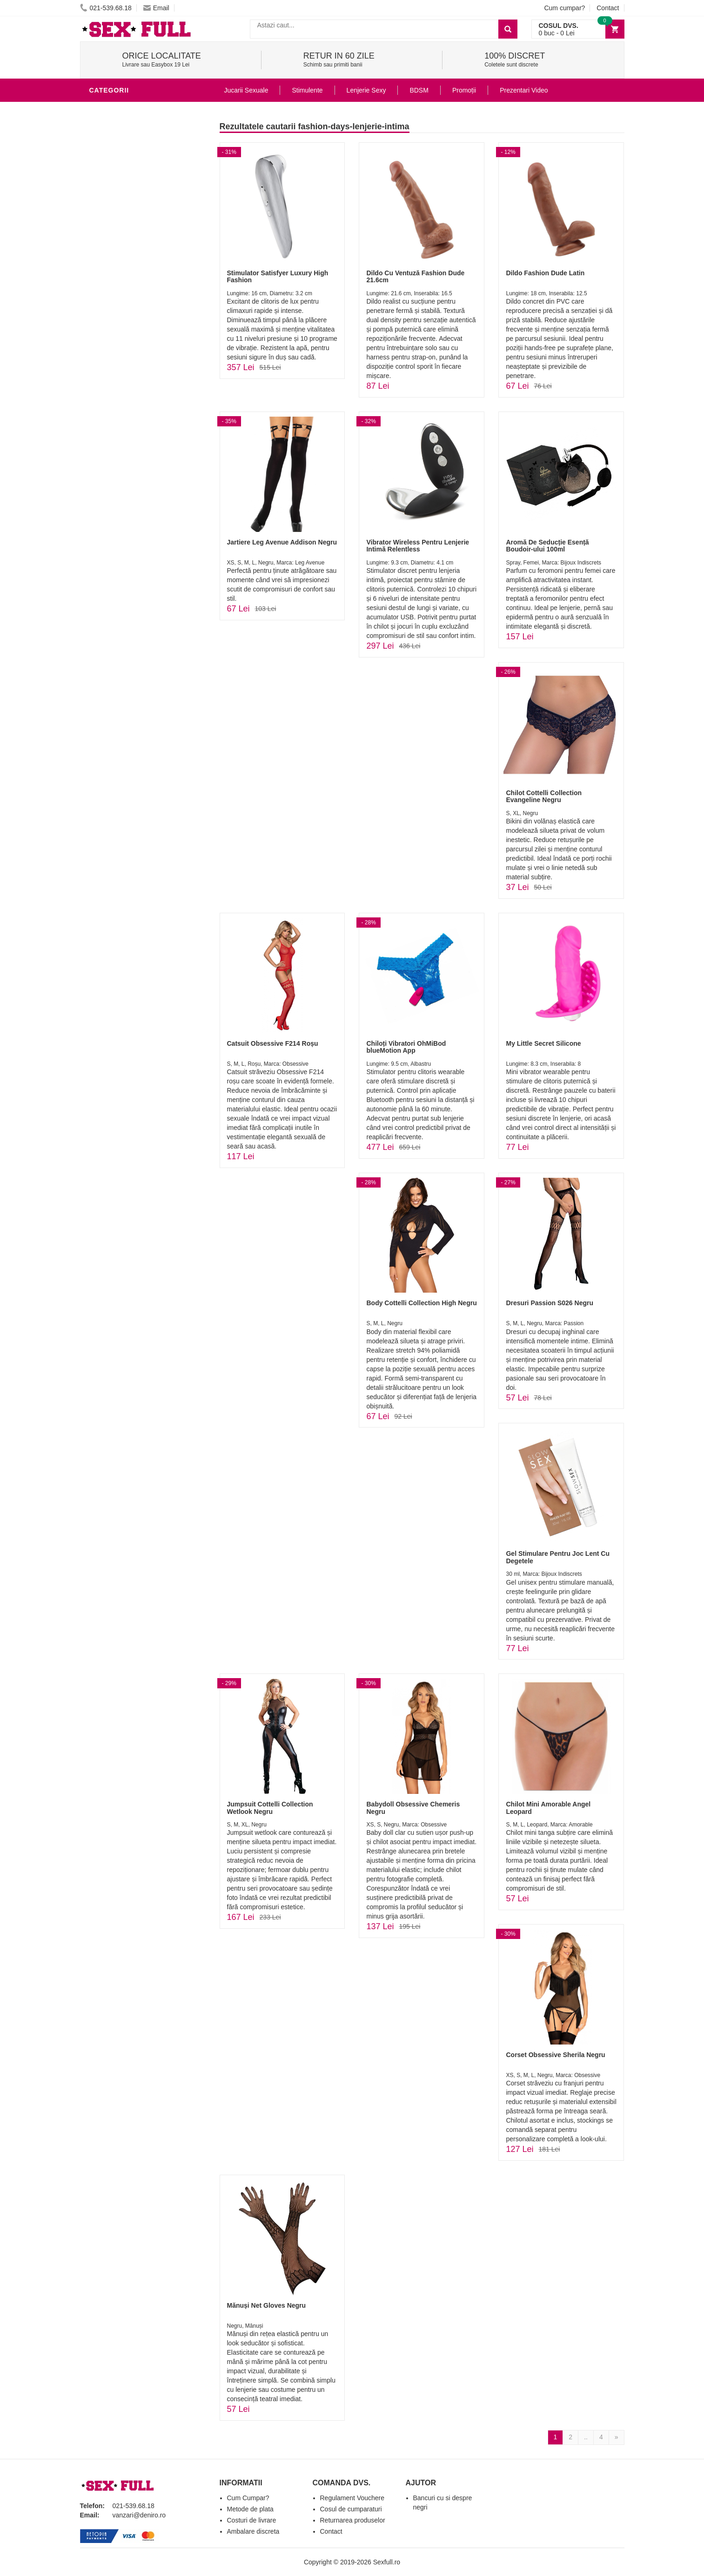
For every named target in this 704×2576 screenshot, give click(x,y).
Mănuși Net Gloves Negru (266, 2305)
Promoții (464, 90)
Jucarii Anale (117, 220)
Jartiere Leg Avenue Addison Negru (282, 542)
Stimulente (307, 90)
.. (586, 2437)
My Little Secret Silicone (543, 1043)
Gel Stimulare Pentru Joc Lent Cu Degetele (558, 1557)
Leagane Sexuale (124, 304)
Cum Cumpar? (248, 2498)
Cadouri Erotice (122, 262)
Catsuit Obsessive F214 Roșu (272, 1043)
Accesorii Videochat (130, 318)
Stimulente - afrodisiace (138, 109)
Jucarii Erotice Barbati (135, 122)
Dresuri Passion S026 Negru (549, 1303)
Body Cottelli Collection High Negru (421, 1303)
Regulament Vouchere (352, 2498)
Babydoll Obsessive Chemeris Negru (413, 1807)
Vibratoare (113, 136)
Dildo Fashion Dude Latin (545, 273)
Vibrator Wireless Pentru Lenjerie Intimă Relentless (417, 545)
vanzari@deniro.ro (139, 2515)
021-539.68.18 (106, 8)
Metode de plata (250, 2509)
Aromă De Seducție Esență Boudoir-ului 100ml (547, 545)
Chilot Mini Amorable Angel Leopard (548, 1807)
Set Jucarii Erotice (127, 276)
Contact (608, 8)
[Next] (616, 2437)
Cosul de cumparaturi (351, 2509)
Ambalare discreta (253, 2531)
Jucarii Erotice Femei (131, 234)
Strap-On (109, 248)
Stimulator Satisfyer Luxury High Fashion (278, 276)
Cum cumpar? (564, 8)
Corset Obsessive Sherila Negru (555, 2054)
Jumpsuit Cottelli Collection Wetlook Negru (270, 1807)
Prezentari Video (524, 90)
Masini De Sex (116, 290)
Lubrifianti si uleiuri (130, 150)
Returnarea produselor (352, 2520)
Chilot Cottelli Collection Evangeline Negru (544, 796)
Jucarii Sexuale (246, 90)
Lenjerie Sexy (117, 178)
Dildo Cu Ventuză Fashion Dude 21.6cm (415, 276)
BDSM (101, 206)
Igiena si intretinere (129, 164)
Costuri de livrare (251, 2520)
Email (156, 8)
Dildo (102, 192)
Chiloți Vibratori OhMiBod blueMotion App (406, 1047)
